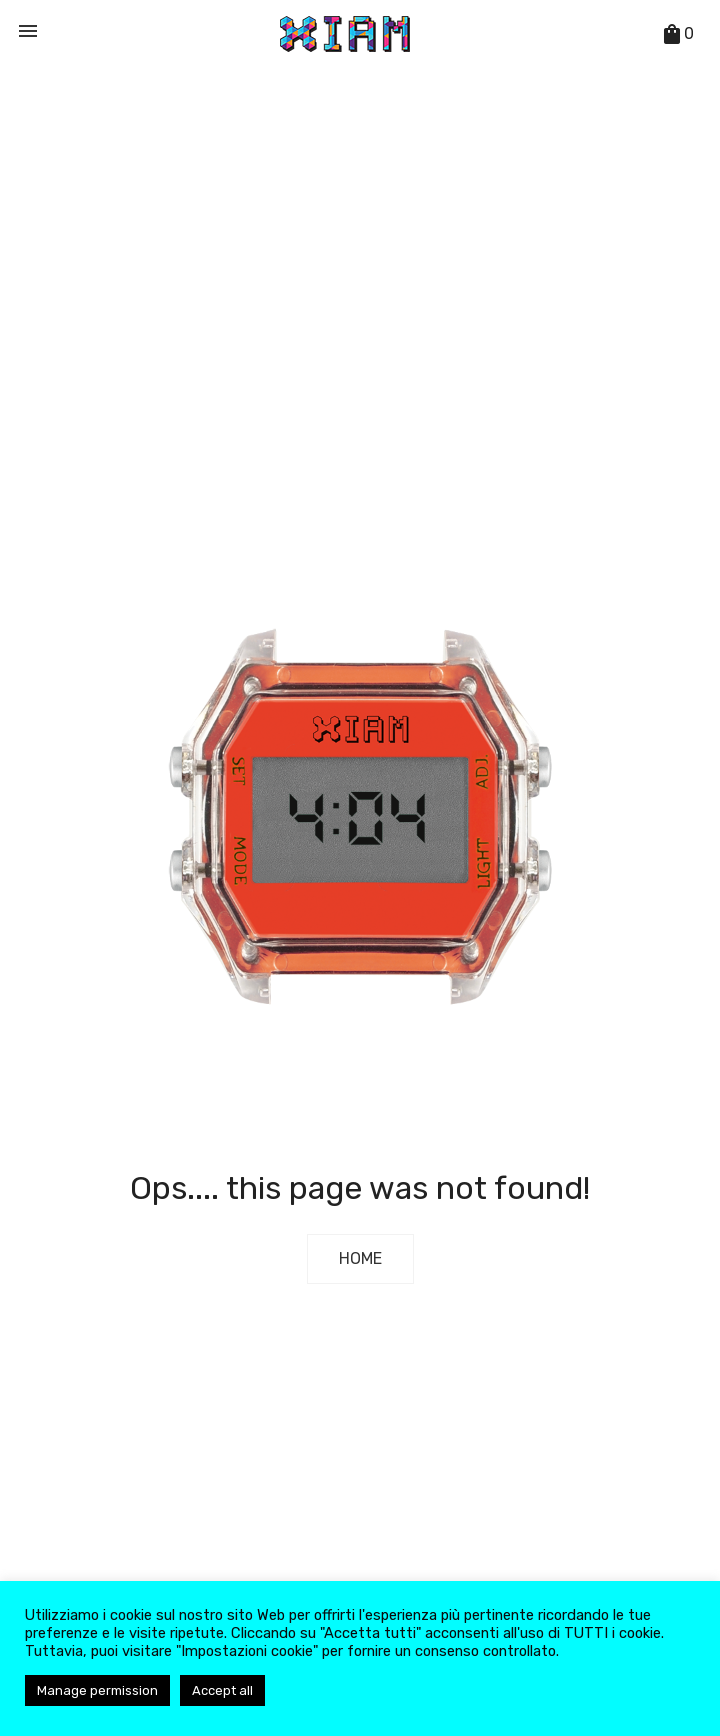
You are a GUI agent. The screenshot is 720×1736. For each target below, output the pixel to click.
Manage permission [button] (97, 1690)
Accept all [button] (222, 1690)
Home (360, 1258)
